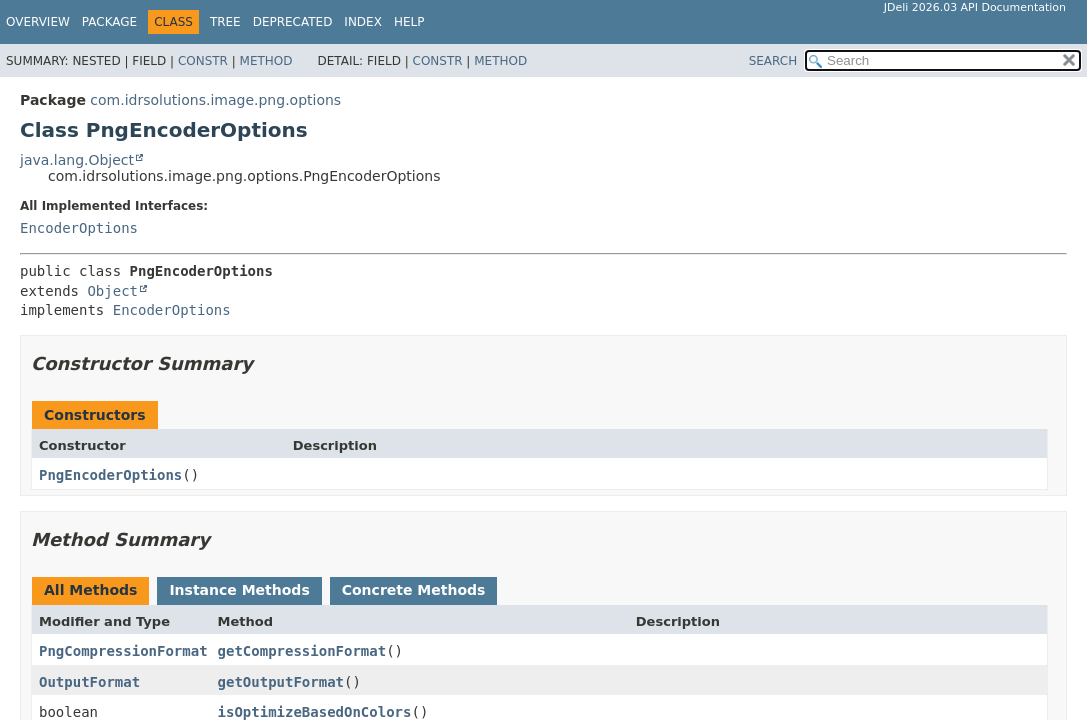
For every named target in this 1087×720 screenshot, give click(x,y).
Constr (203, 61)
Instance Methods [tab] (239, 590)
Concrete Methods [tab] (414, 590)
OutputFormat (89, 682)
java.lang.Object (77, 160)
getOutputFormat (281, 682)
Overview (38, 22)
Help (409, 22)
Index (363, 22)
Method (266, 61)
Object (112, 291)
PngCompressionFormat (123, 651)
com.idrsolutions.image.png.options (215, 100)
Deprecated (293, 22)
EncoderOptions (79, 228)
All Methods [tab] (90, 590)
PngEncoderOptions (110, 475)
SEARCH (773, 61)
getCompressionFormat (302, 651)
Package (109, 22)
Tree (225, 22)
